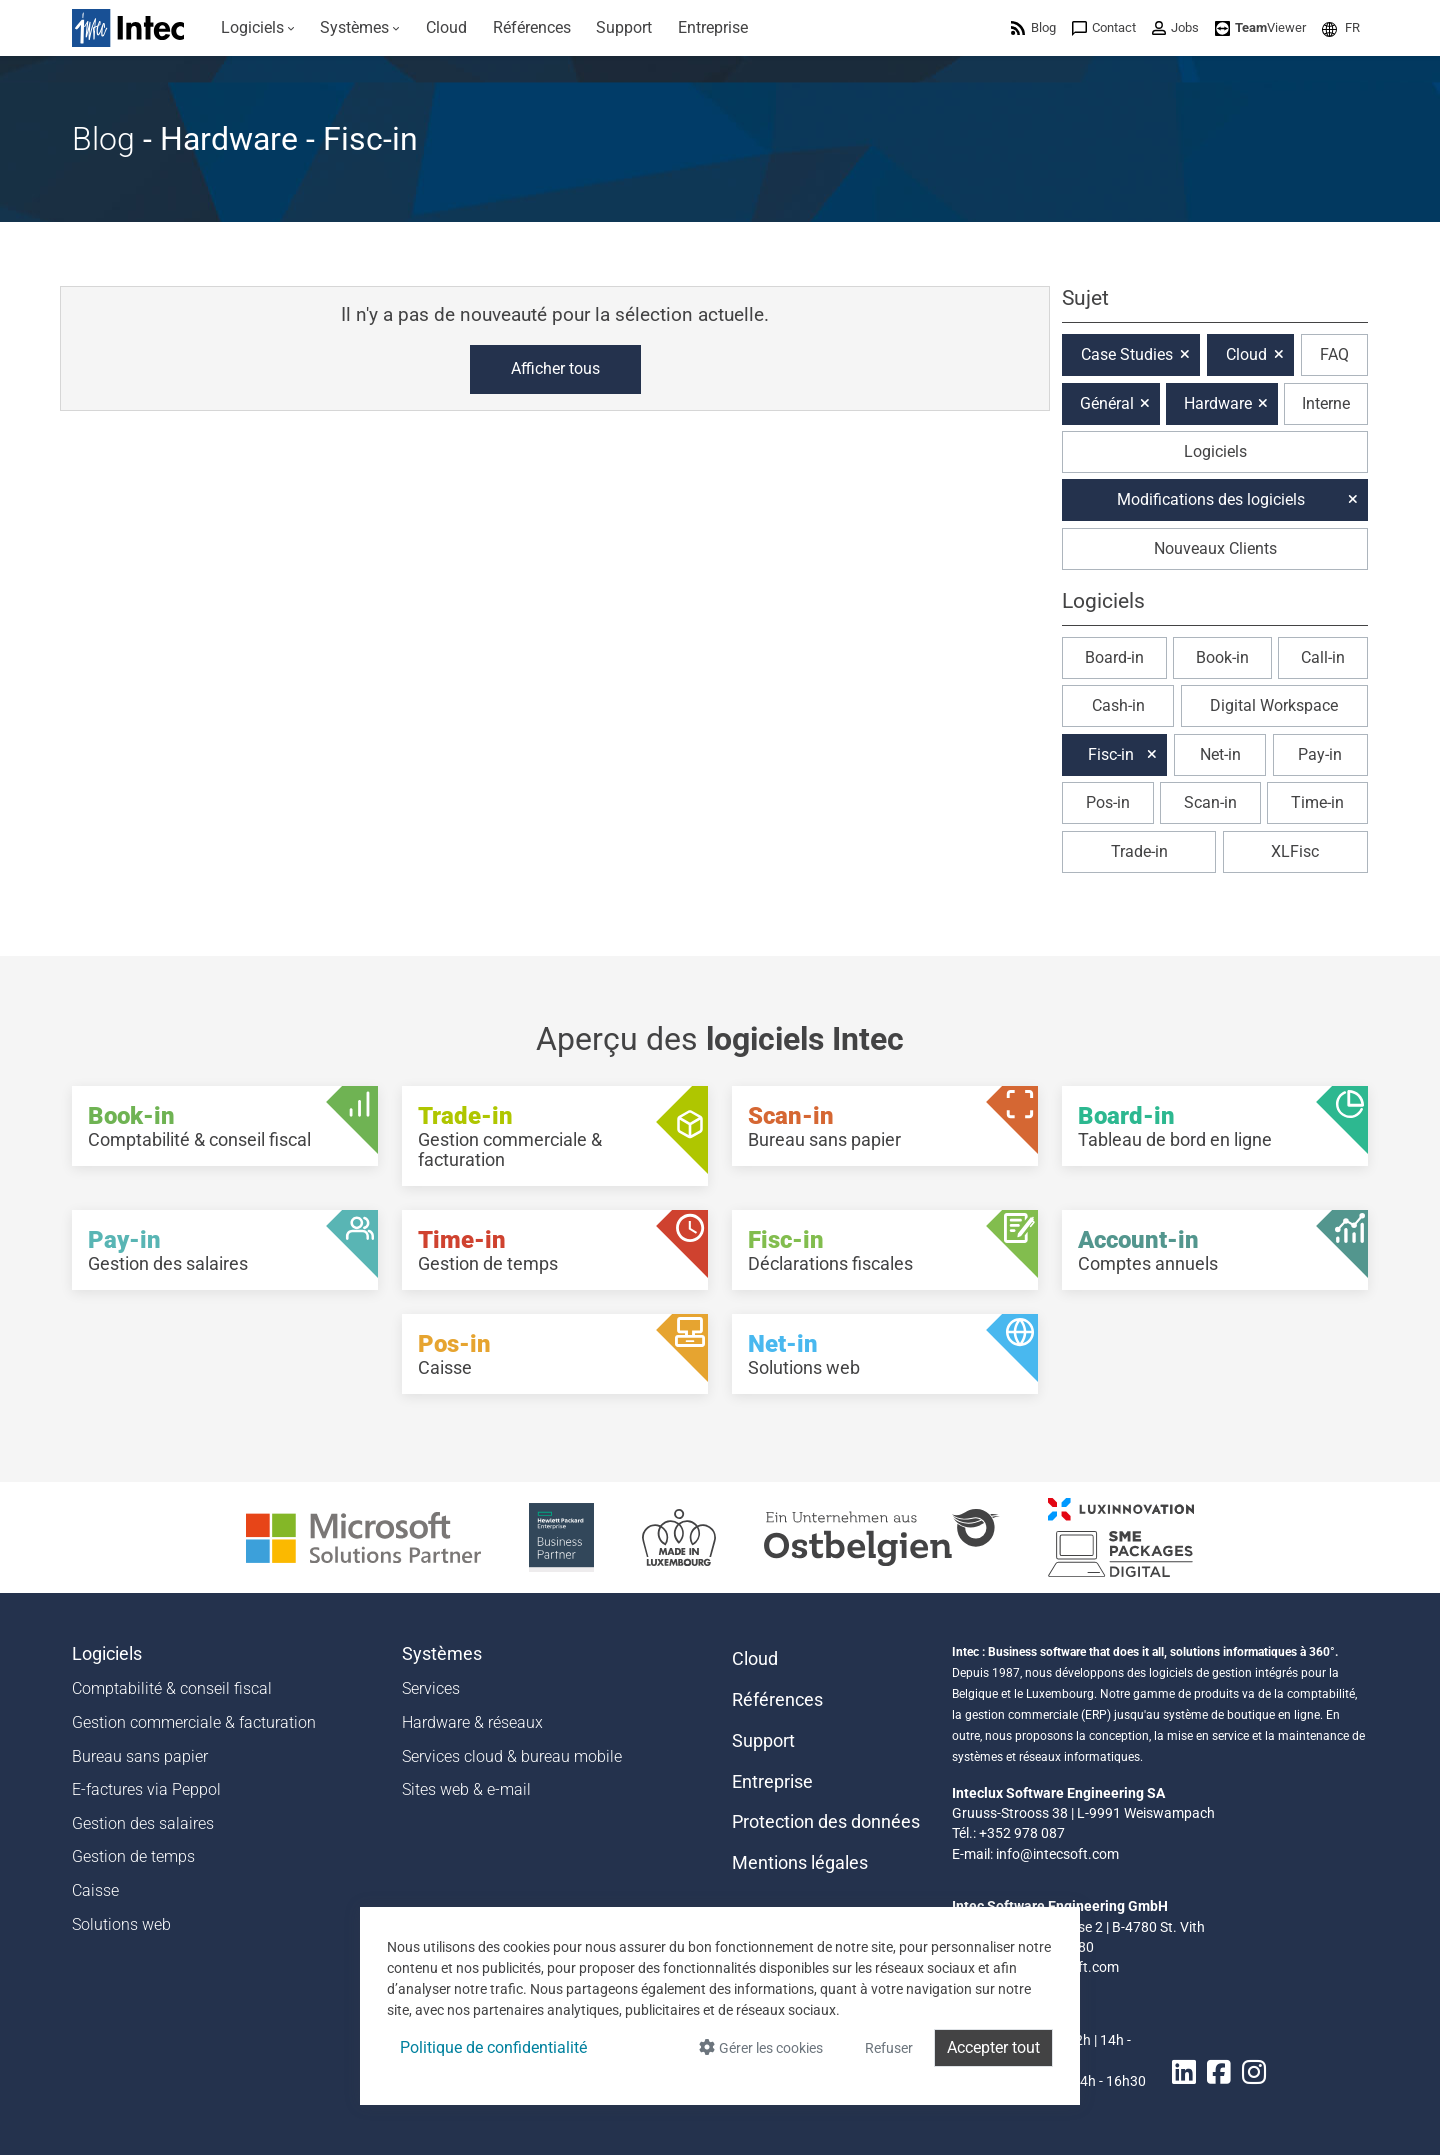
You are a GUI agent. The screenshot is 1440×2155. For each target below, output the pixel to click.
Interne (1326, 403)
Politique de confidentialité (493, 2047)
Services (431, 1688)
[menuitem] (258, 28)
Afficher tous (555, 368)
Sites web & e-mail (466, 1789)
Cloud (1246, 354)
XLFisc (1295, 851)
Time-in (1317, 802)
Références (777, 1700)
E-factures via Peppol (146, 1789)
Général (1107, 403)
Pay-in (1320, 754)
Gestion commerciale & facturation (194, 1722)
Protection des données (826, 1822)
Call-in (1323, 657)
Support (763, 1741)
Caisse (95, 1890)
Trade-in (1139, 851)
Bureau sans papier (140, 1756)
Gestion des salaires (143, 1823)
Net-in (1220, 754)
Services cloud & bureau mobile (512, 1756)
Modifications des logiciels (1211, 499)
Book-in (1222, 657)
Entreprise (772, 1782)
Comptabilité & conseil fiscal (172, 1688)
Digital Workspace (1274, 705)
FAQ (1334, 354)
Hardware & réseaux (472, 1722)
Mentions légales (800, 1863)
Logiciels (1215, 451)
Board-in (1114, 657)
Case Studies (1127, 354)
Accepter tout (993, 2047)
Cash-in (1118, 705)
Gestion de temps (133, 1856)
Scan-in (1210, 802)
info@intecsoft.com (1057, 1854)
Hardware (1218, 403)
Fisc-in (1111, 754)
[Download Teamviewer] (1260, 27)
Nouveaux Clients (1215, 548)
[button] (1341, 27)
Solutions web (121, 1924)
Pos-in (1108, 802)
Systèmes (442, 1654)
